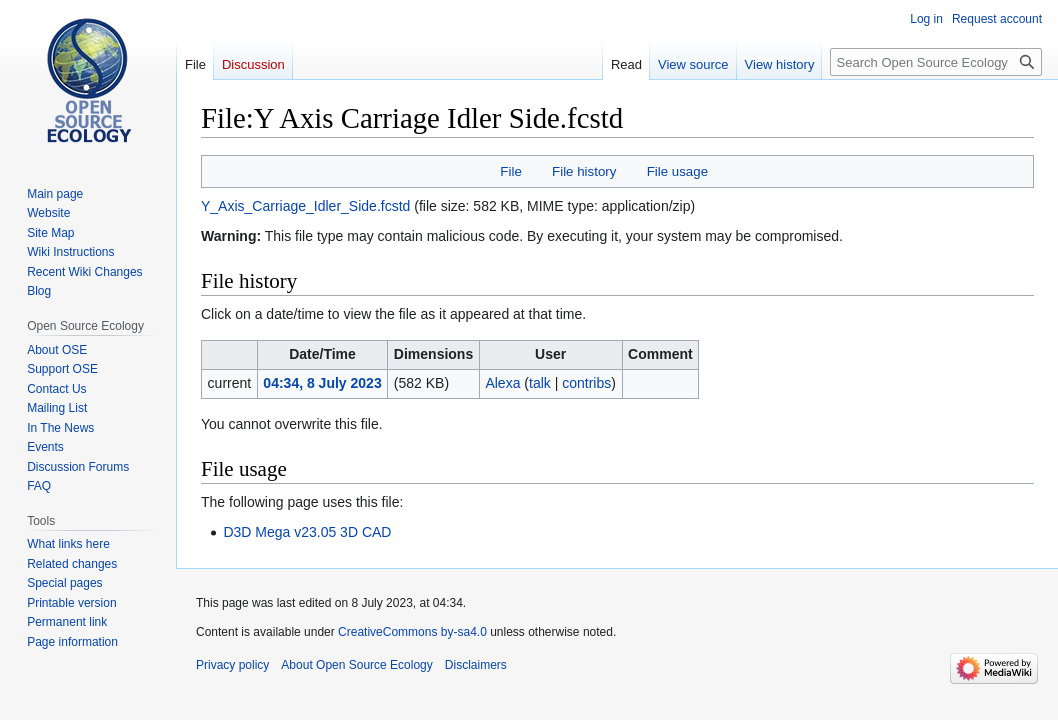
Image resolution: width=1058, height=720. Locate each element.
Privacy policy (232, 665)
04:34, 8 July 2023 (322, 383)
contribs (586, 383)
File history (584, 171)
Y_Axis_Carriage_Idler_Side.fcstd (305, 206)
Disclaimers (476, 665)
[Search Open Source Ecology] (936, 62)
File (510, 171)
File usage (677, 171)
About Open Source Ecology (356, 665)
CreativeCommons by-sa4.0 (412, 632)
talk (540, 383)
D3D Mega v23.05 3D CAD (307, 532)
